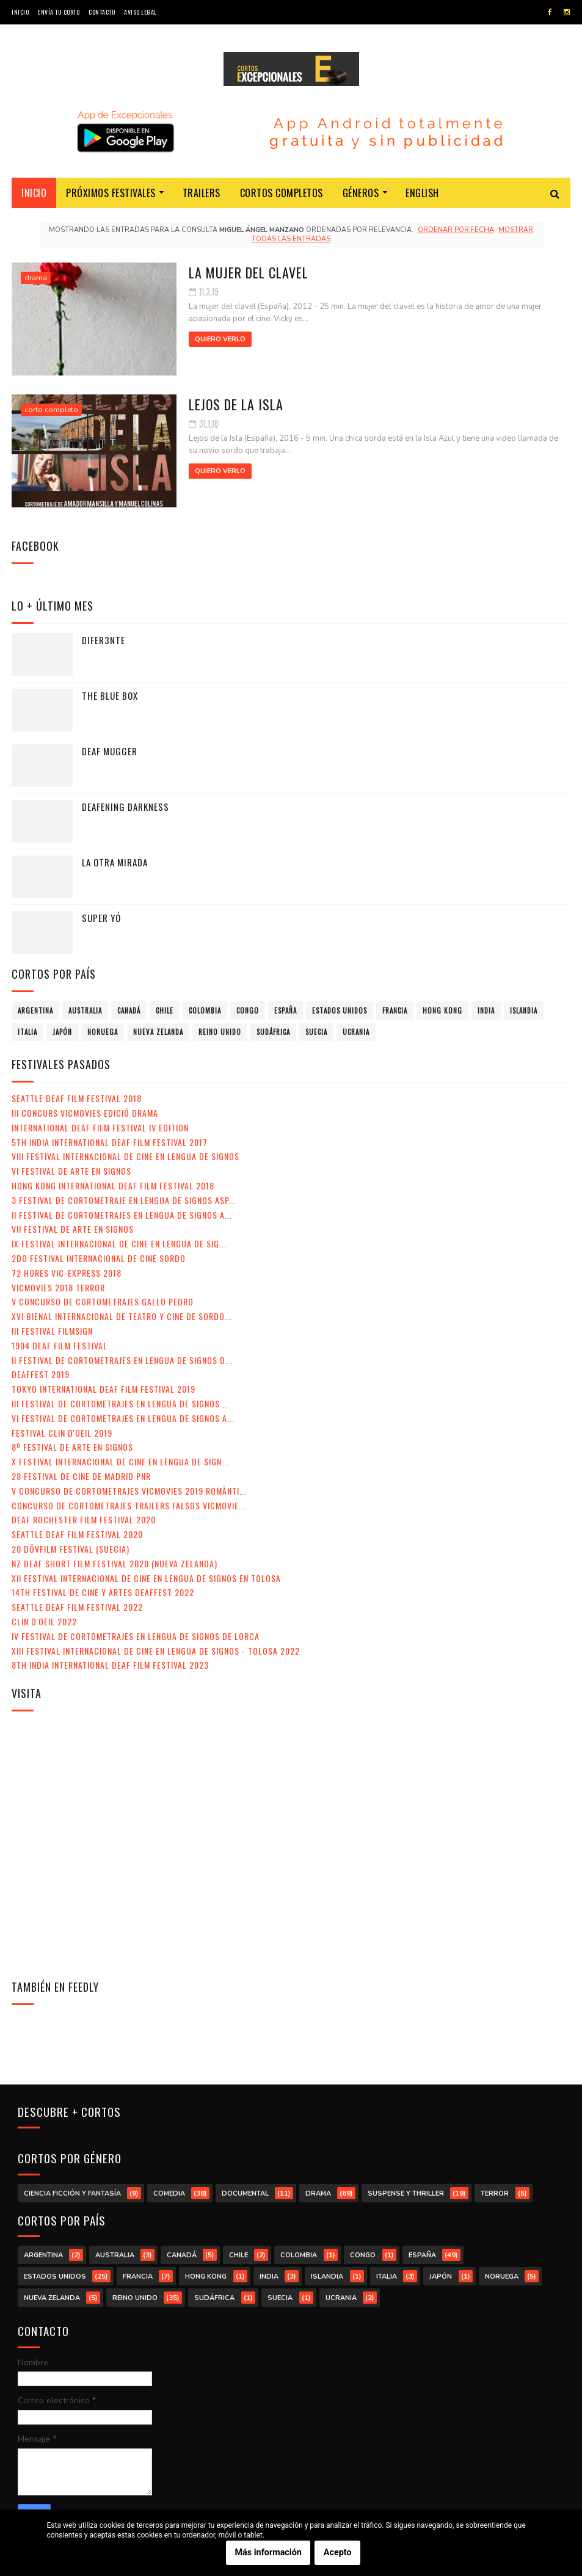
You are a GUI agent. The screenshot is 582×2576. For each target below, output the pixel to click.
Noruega (102, 1032)
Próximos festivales (111, 193)
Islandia (523, 1010)
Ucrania (356, 1032)
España (285, 1010)
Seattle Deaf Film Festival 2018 (77, 1098)
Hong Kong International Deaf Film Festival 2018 (113, 1185)
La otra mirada (115, 862)
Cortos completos (281, 193)
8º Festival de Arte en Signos (72, 1446)
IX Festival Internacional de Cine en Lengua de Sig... (119, 1243)
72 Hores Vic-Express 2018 (67, 1272)
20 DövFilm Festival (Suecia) (70, 1548)
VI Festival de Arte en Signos (71, 1170)
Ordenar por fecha (456, 229)
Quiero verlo (220, 339)
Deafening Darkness (125, 806)
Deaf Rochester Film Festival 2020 (84, 1519)
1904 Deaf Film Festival (59, 1345)
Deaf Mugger (109, 751)
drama (35, 278)
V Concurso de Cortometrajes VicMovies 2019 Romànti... (129, 1490)
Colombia (205, 1010)
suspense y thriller (406, 2193)
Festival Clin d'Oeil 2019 (62, 1432)
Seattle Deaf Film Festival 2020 (77, 1534)
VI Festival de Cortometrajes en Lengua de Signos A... (123, 1418)
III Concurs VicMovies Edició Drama (85, 1112)
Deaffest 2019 (41, 1374)
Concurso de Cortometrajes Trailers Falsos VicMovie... (129, 1505)
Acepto (338, 2553)
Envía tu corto (58, 11)
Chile (164, 1010)
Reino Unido (219, 1032)
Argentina (35, 1010)
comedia (169, 2193)
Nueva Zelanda (158, 1032)
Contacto (102, 11)
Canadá (128, 1010)
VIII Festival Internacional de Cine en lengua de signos (125, 1156)
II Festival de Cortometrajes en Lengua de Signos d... (122, 1360)
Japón (62, 1032)
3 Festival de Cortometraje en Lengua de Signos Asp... (124, 1200)
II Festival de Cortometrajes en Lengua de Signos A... (122, 1214)
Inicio (20, 11)
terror (495, 2193)
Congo (247, 1010)
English (422, 193)
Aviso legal (140, 11)
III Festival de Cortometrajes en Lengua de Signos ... (121, 1403)
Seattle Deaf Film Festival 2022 (77, 1606)
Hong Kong (442, 1010)
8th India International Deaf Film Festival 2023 (110, 1664)
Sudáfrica (273, 1032)
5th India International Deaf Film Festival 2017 (110, 1142)
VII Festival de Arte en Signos (73, 1228)
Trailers (201, 193)
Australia (85, 1010)
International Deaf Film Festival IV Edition (100, 1127)
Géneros (361, 193)
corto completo (51, 410)
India (486, 1010)
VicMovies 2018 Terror (58, 1287)
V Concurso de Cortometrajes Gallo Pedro (103, 1301)
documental (245, 2193)
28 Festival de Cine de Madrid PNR (81, 1476)
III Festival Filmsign (52, 1330)
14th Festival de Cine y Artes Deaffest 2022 (103, 1592)
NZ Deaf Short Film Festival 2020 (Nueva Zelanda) (114, 1563)
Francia (394, 1010)
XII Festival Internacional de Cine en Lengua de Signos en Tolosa (146, 1578)
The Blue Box (110, 695)
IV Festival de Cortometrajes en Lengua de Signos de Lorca (136, 1636)
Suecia (316, 1032)
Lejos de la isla (236, 404)
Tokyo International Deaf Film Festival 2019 (103, 1388)
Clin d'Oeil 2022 (44, 1621)
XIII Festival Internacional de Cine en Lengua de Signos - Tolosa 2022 (156, 1650)
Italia (27, 1032)
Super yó (101, 917)
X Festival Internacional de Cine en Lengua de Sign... (120, 1461)
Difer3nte (103, 640)
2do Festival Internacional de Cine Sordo (99, 1258)
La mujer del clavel (248, 272)
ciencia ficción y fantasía (72, 2193)
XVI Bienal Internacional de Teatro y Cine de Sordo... (122, 1316)
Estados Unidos (339, 1010)
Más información (268, 2553)
